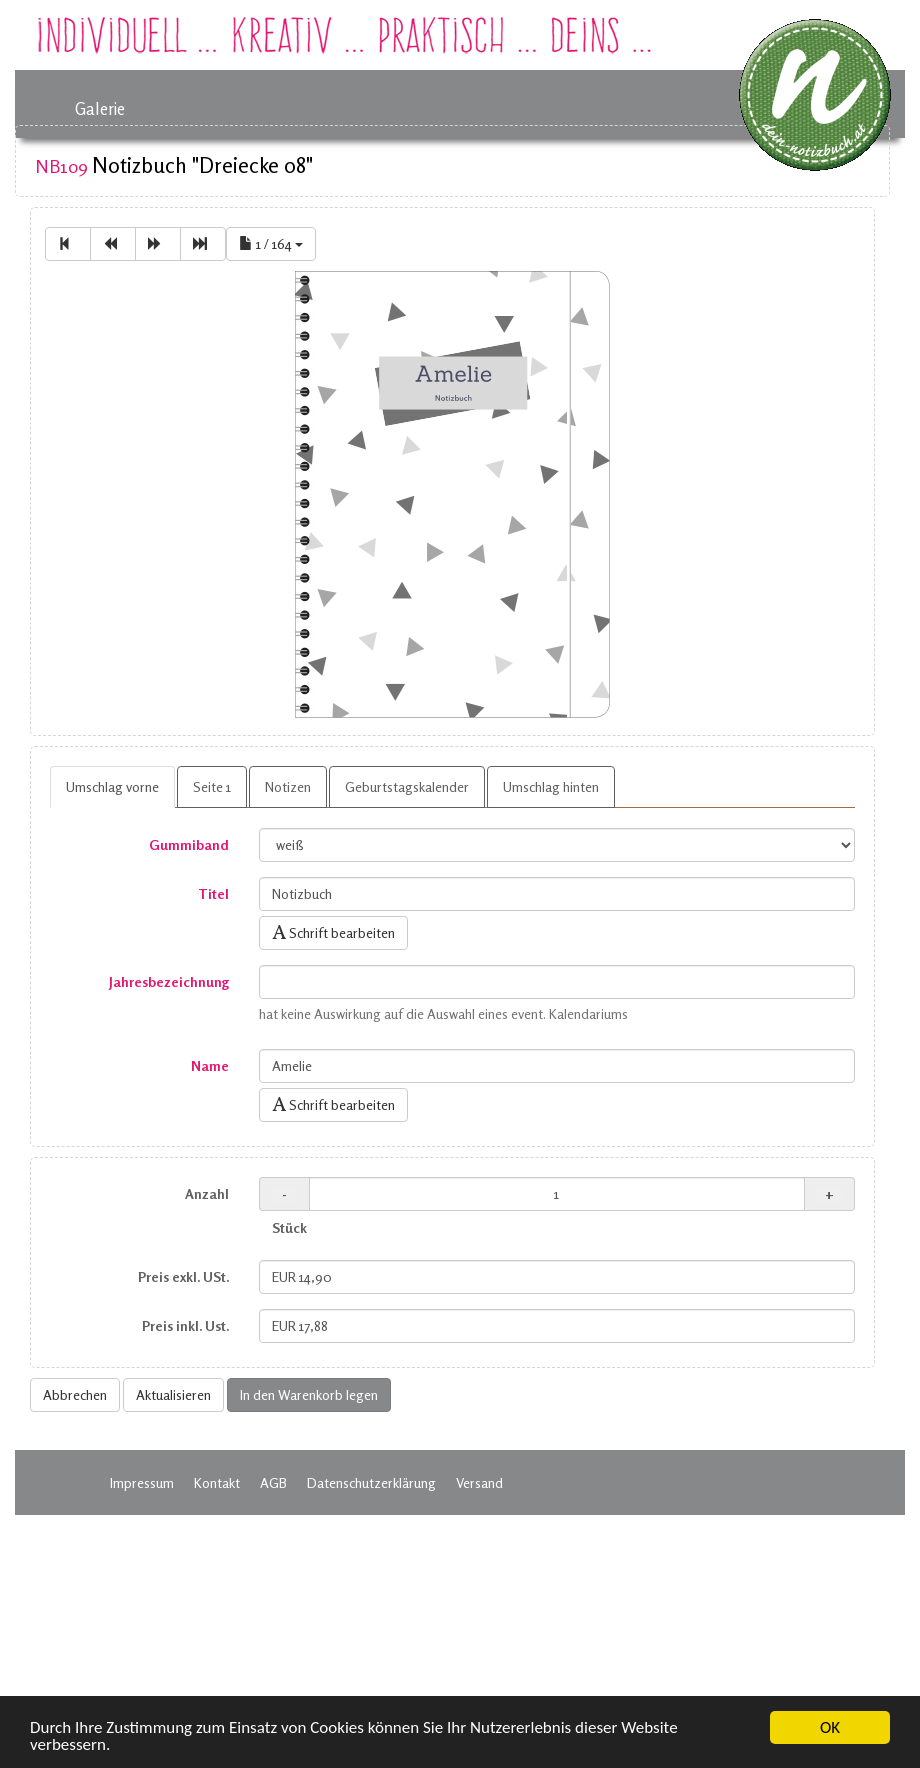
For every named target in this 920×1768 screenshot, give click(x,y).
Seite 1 (212, 786)
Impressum (142, 1482)
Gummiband (189, 844)
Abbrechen (75, 1394)
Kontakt (217, 1482)
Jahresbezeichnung (169, 981)
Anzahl (207, 1193)
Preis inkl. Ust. (185, 1325)
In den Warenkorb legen (309, 1394)
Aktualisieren (173, 1394)
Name (210, 1065)
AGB (273, 1482)
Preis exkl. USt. (183, 1276)
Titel (213, 893)
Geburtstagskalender (407, 786)
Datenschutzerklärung (371, 1482)
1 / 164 (271, 243)
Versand (479, 1482)
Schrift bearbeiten (333, 932)
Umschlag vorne (112, 786)
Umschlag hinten (551, 786)
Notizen (288, 786)
